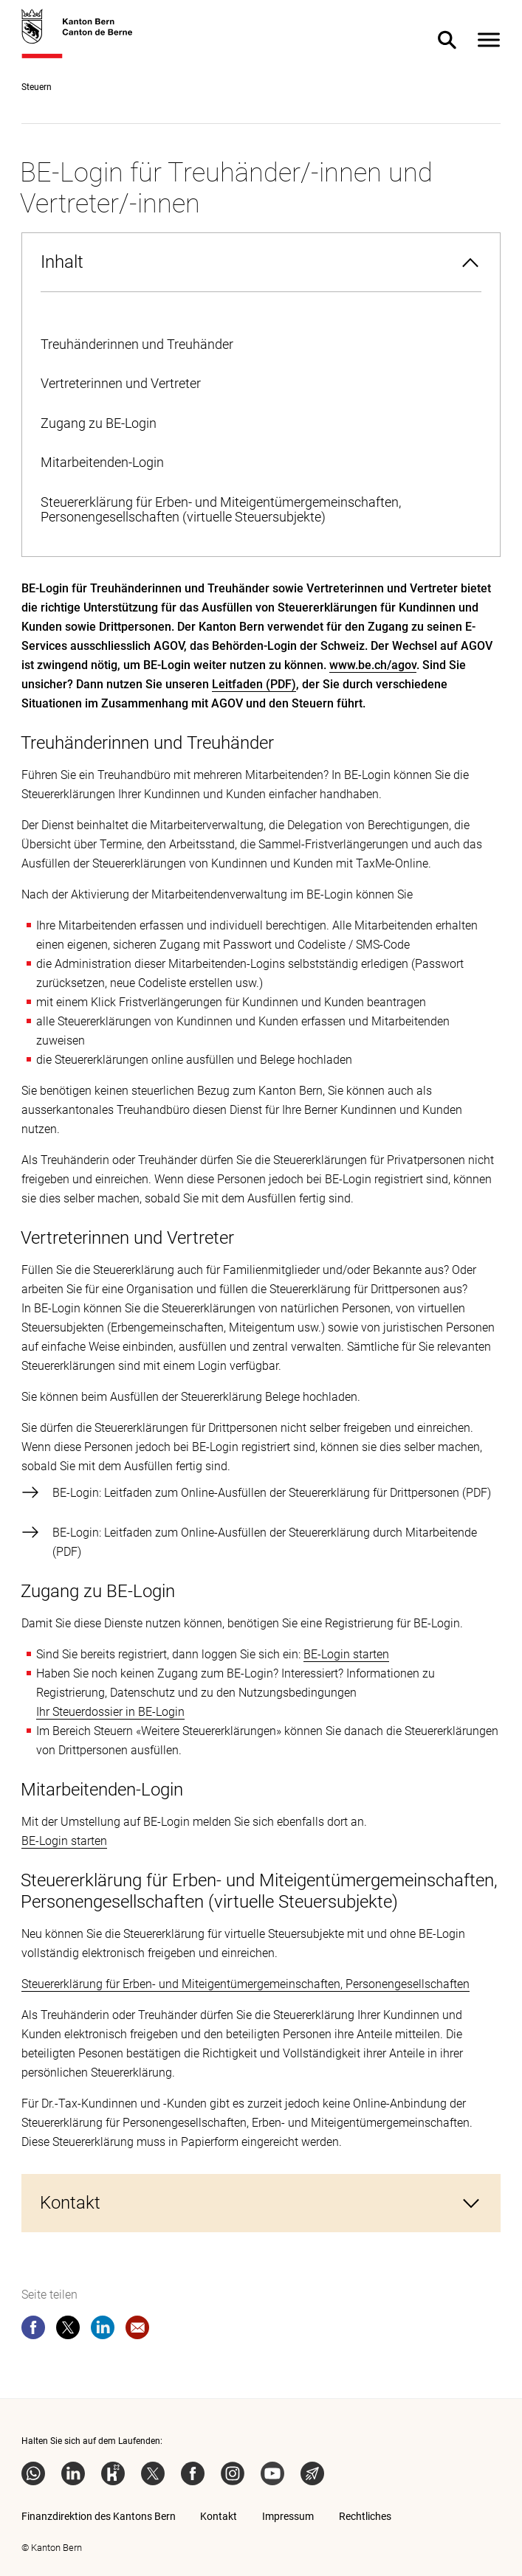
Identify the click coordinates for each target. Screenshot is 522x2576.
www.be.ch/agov (372, 665)
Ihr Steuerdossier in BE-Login (110, 1712)
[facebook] (33, 2330)
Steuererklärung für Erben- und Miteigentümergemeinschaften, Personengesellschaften (245, 1984)
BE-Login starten (346, 1654)
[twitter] (68, 2330)
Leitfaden (237, 684)
